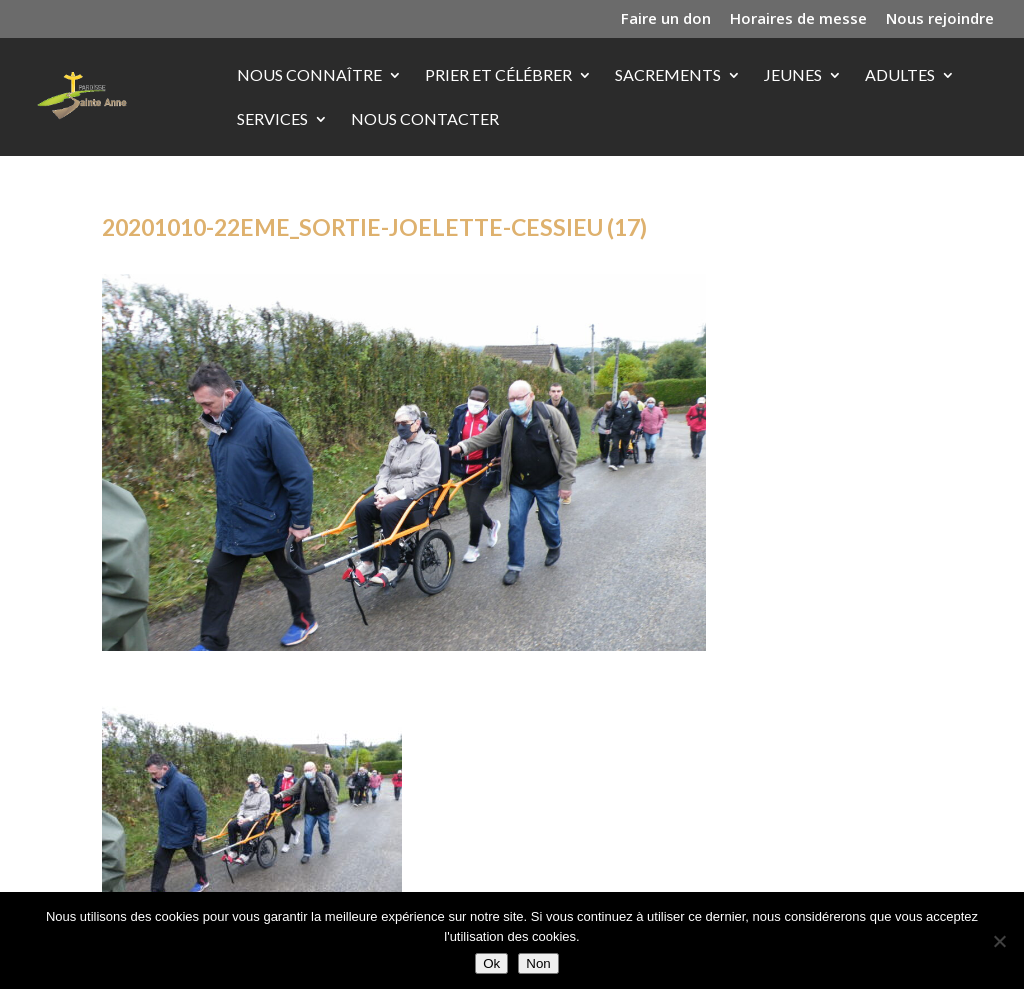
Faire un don (666, 19)
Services (272, 120)
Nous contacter (425, 120)
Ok (491, 963)
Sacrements (668, 76)
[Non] (999, 941)
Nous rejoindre (940, 19)
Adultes (900, 76)
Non (538, 963)
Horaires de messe (798, 19)
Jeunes (793, 76)
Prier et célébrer (498, 76)
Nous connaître (309, 76)
